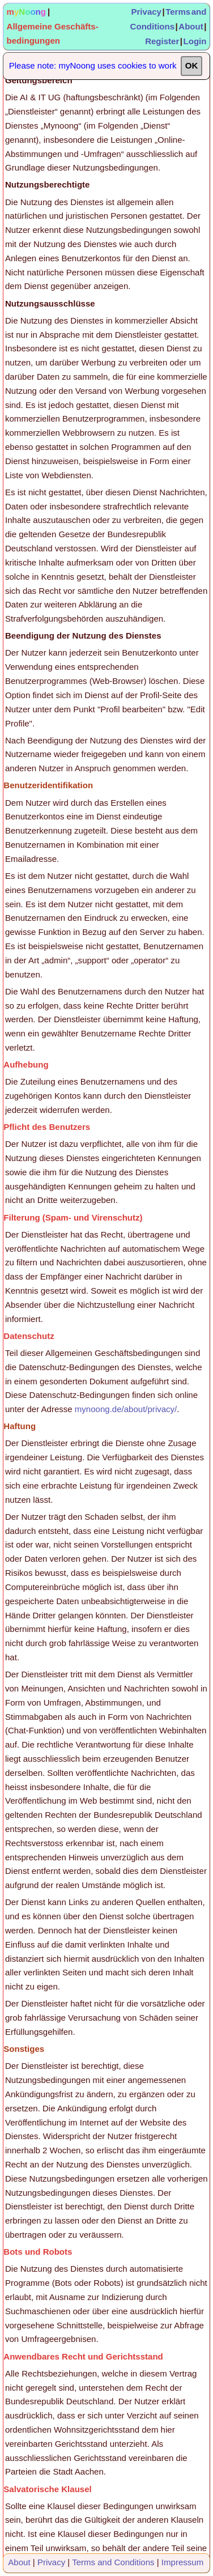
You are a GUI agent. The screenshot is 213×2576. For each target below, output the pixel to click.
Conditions (152, 26)
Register (162, 41)
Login (195, 41)
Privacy (146, 11)
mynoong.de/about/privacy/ (126, 1409)
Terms (177, 11)
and (199, 11)
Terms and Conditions (113, 2562)
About (190, 26)
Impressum (182, 2562)
